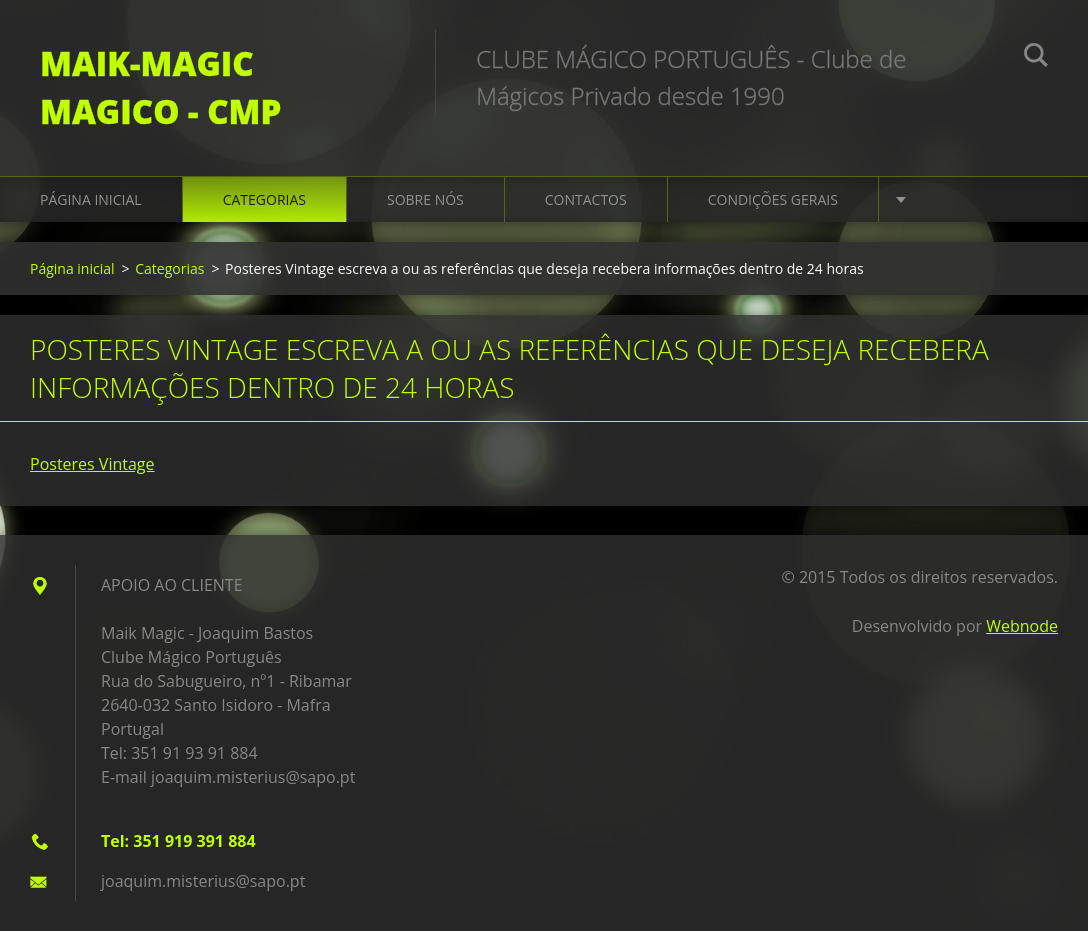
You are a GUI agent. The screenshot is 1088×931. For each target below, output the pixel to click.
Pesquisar (1036, 58)
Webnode (1022, 626)
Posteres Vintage (92, 464)
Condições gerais (773, 199)
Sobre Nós (425, 199)
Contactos (586, 199)
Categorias (264, 199)
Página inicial (91, 199)
